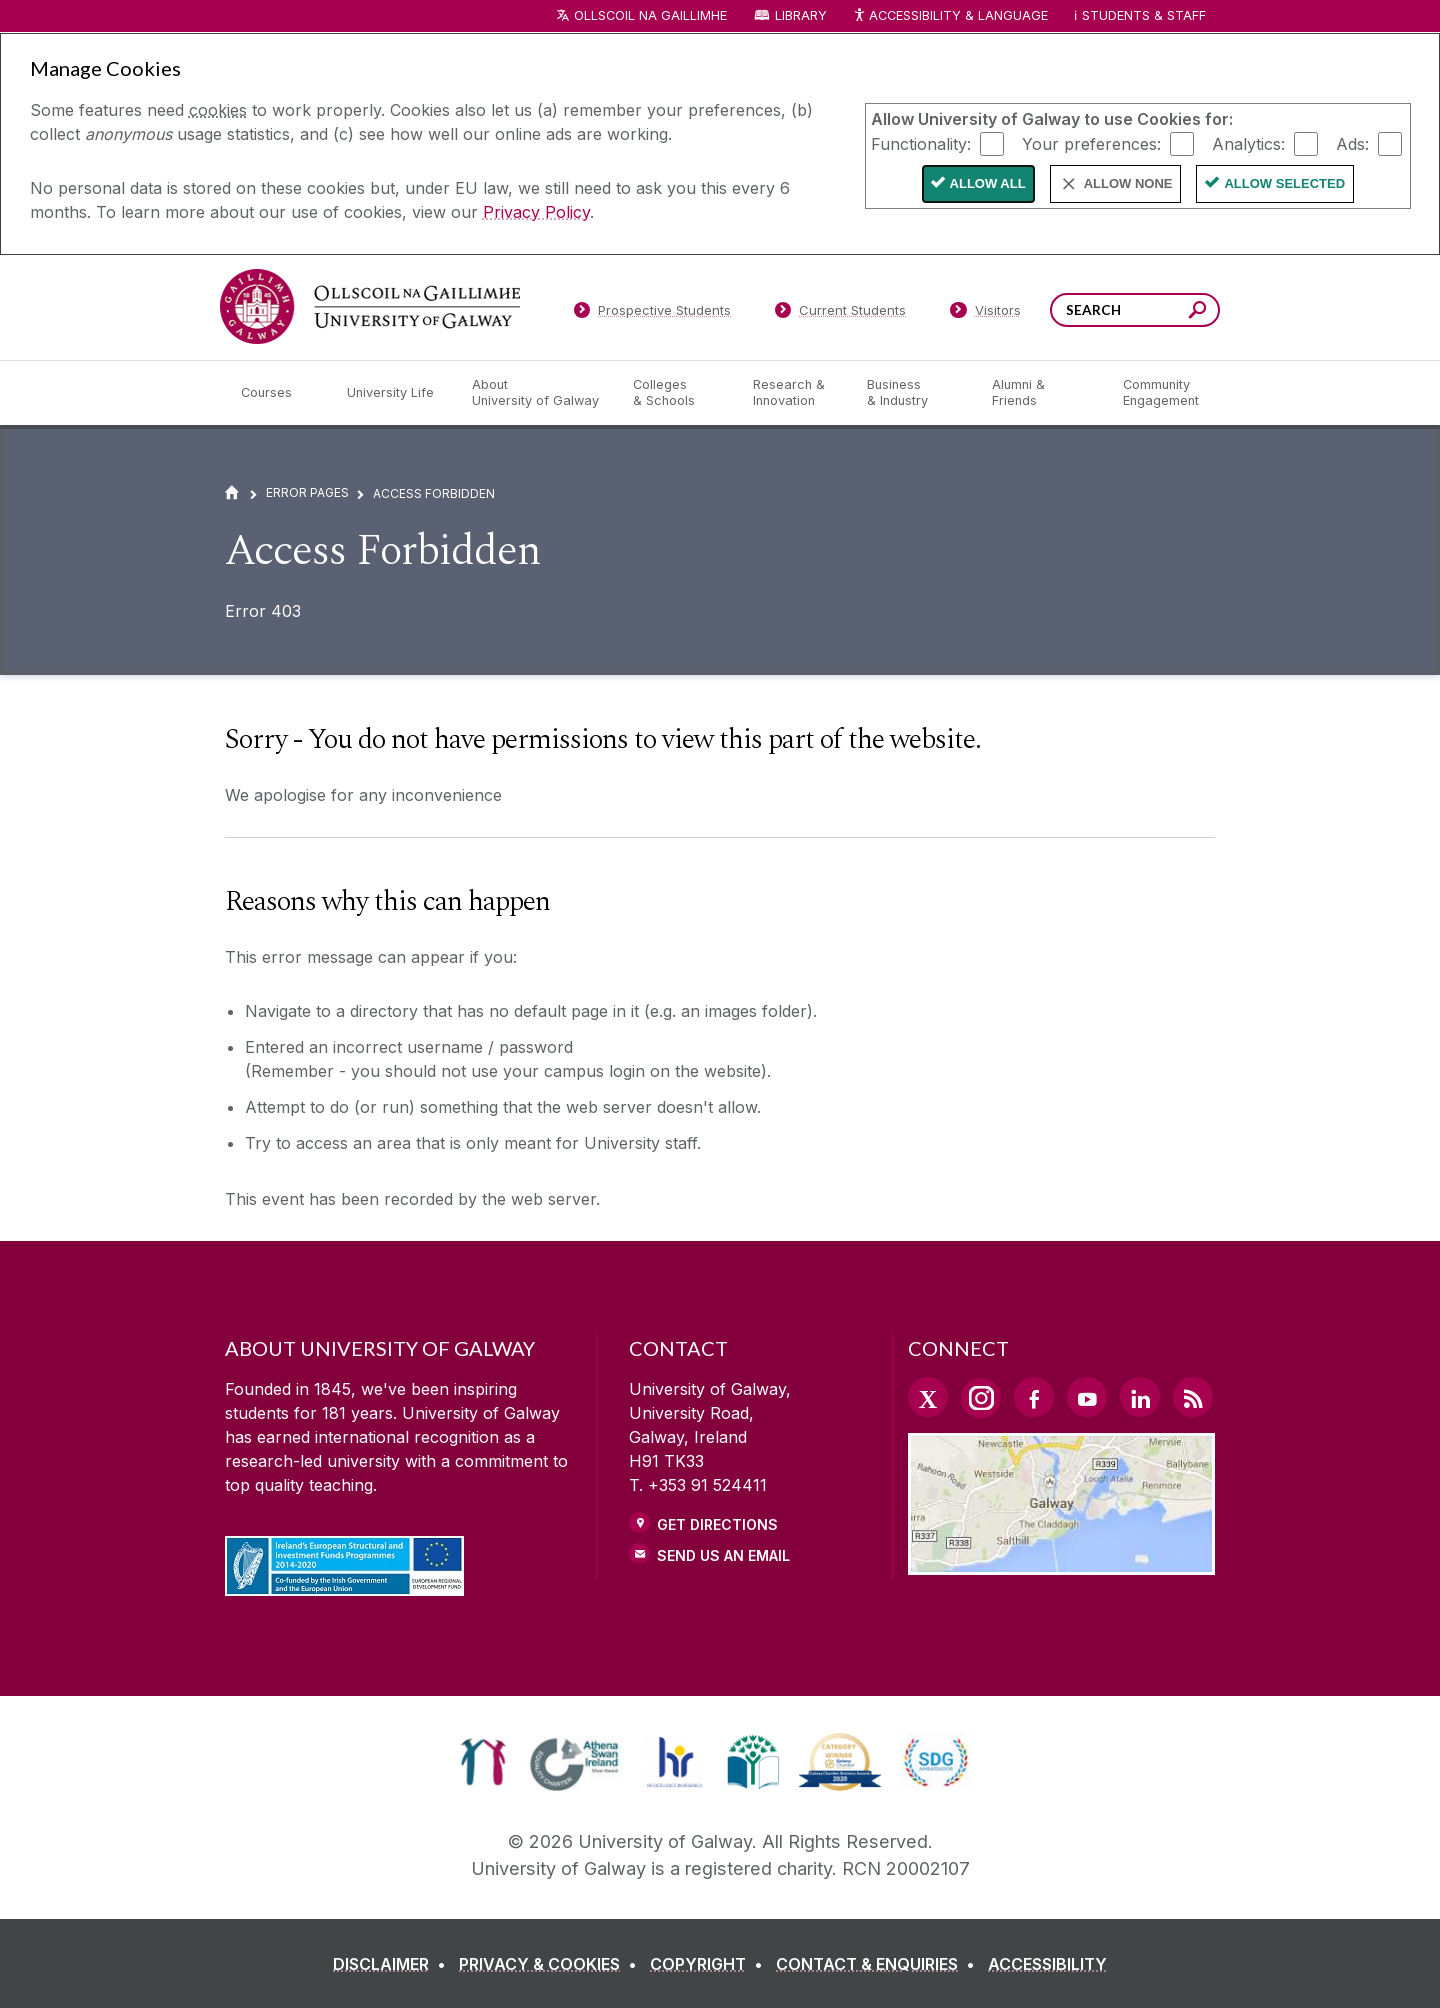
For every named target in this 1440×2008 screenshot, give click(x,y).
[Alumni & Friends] (1041, 393)
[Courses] (278, 393)
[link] (483, 1762)
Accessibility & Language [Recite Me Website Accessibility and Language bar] (950, 16)
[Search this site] (1197, 312)
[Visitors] (985, 314)
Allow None (1128, 183)
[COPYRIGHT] (710, 1964)
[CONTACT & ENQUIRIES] (879, 1964)
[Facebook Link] (1034, 1397)
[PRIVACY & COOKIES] (552, 1964)
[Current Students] (841, 314)
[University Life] (393, 393)
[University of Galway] (370, 306)
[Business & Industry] (913, 393)
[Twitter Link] (928, 1397)
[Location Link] (1061, 1563)
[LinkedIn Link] (1140, 1397)
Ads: (1352, 143)
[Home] (232, 492)
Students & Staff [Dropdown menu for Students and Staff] (1144, 15)
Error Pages (307, 492)
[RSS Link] (1193, 1397)
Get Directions (717, 1524)
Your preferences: (1091, 143)
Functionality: (921, 143)
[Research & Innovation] (794, 393)
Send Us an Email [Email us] (723, 1555)
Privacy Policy (536, 212)
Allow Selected (1284, 183)
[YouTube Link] (1087, 1397)
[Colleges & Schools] (677, 393)
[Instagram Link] (981, 1398)
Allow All (988, 183)
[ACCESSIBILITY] (1047, 1964)
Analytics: (1248, 143)
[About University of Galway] (536, 393)
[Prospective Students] (652, 314)
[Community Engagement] (1161, 393)
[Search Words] (1135, 310)
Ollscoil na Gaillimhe (650, 15)
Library (801, 15)
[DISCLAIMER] (393, 1964)
